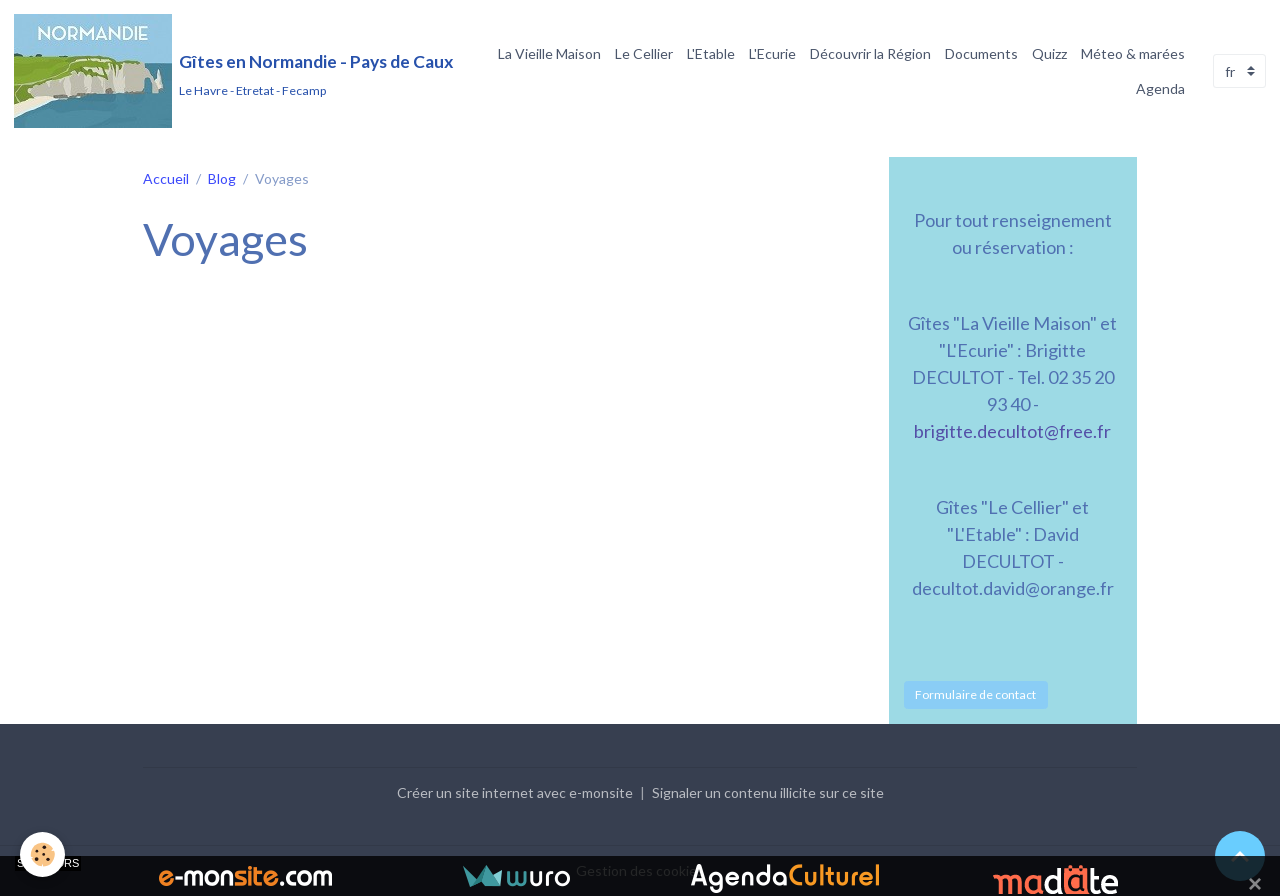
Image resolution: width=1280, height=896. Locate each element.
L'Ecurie (772, 53)
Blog (222, 178)
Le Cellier (644, 53)
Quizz (1049, 53)
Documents (981, 53)
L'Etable (711, 53)
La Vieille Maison (549, 53)
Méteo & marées (1133, 53)
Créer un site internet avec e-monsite (515, 792)
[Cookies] (42, 854)
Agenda (1160, 88)
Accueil (166, 178)
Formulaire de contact (975, 694)
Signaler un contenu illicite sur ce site (768, 792)
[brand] (227, 71)
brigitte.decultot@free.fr (1012, 431)
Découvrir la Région (870, 53)
